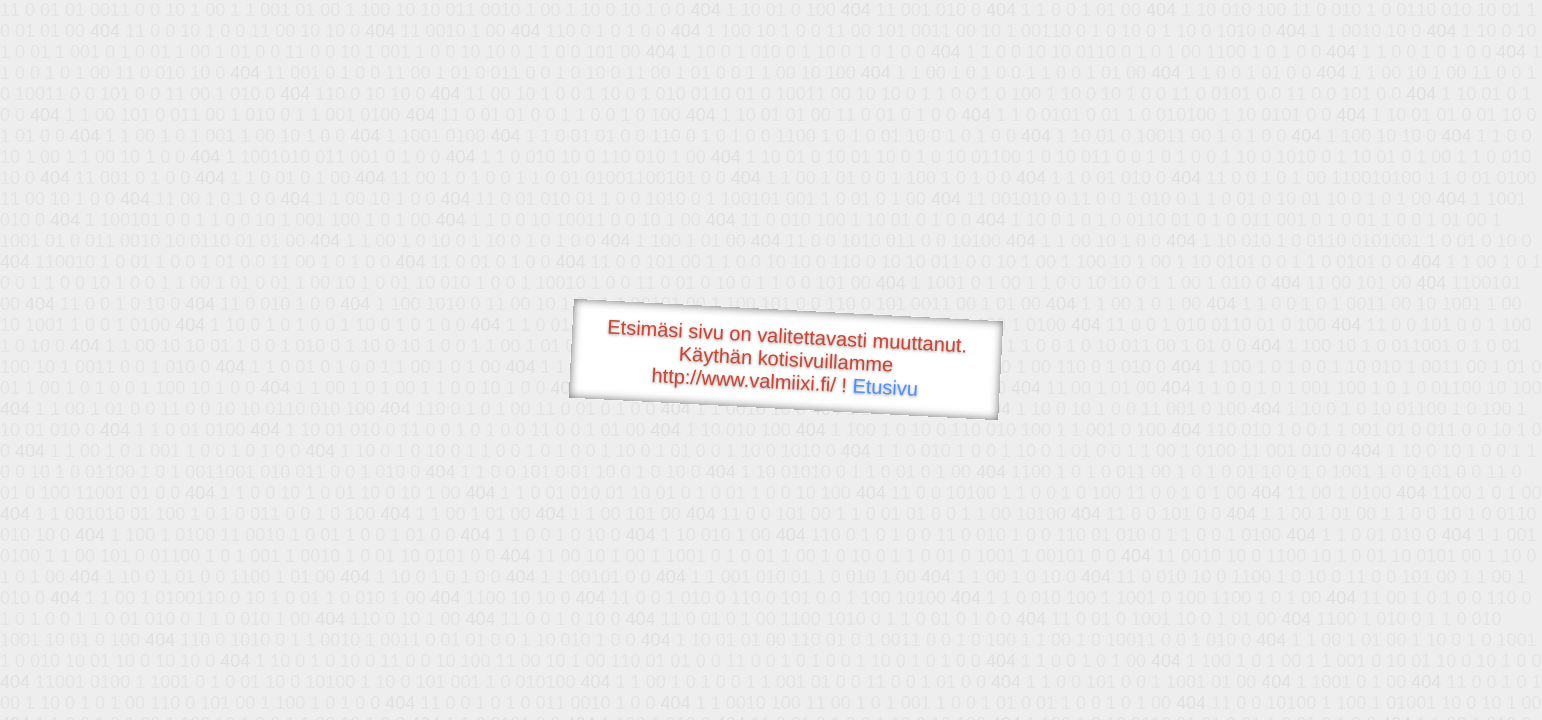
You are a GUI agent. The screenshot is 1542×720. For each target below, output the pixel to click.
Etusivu (885, 387)
